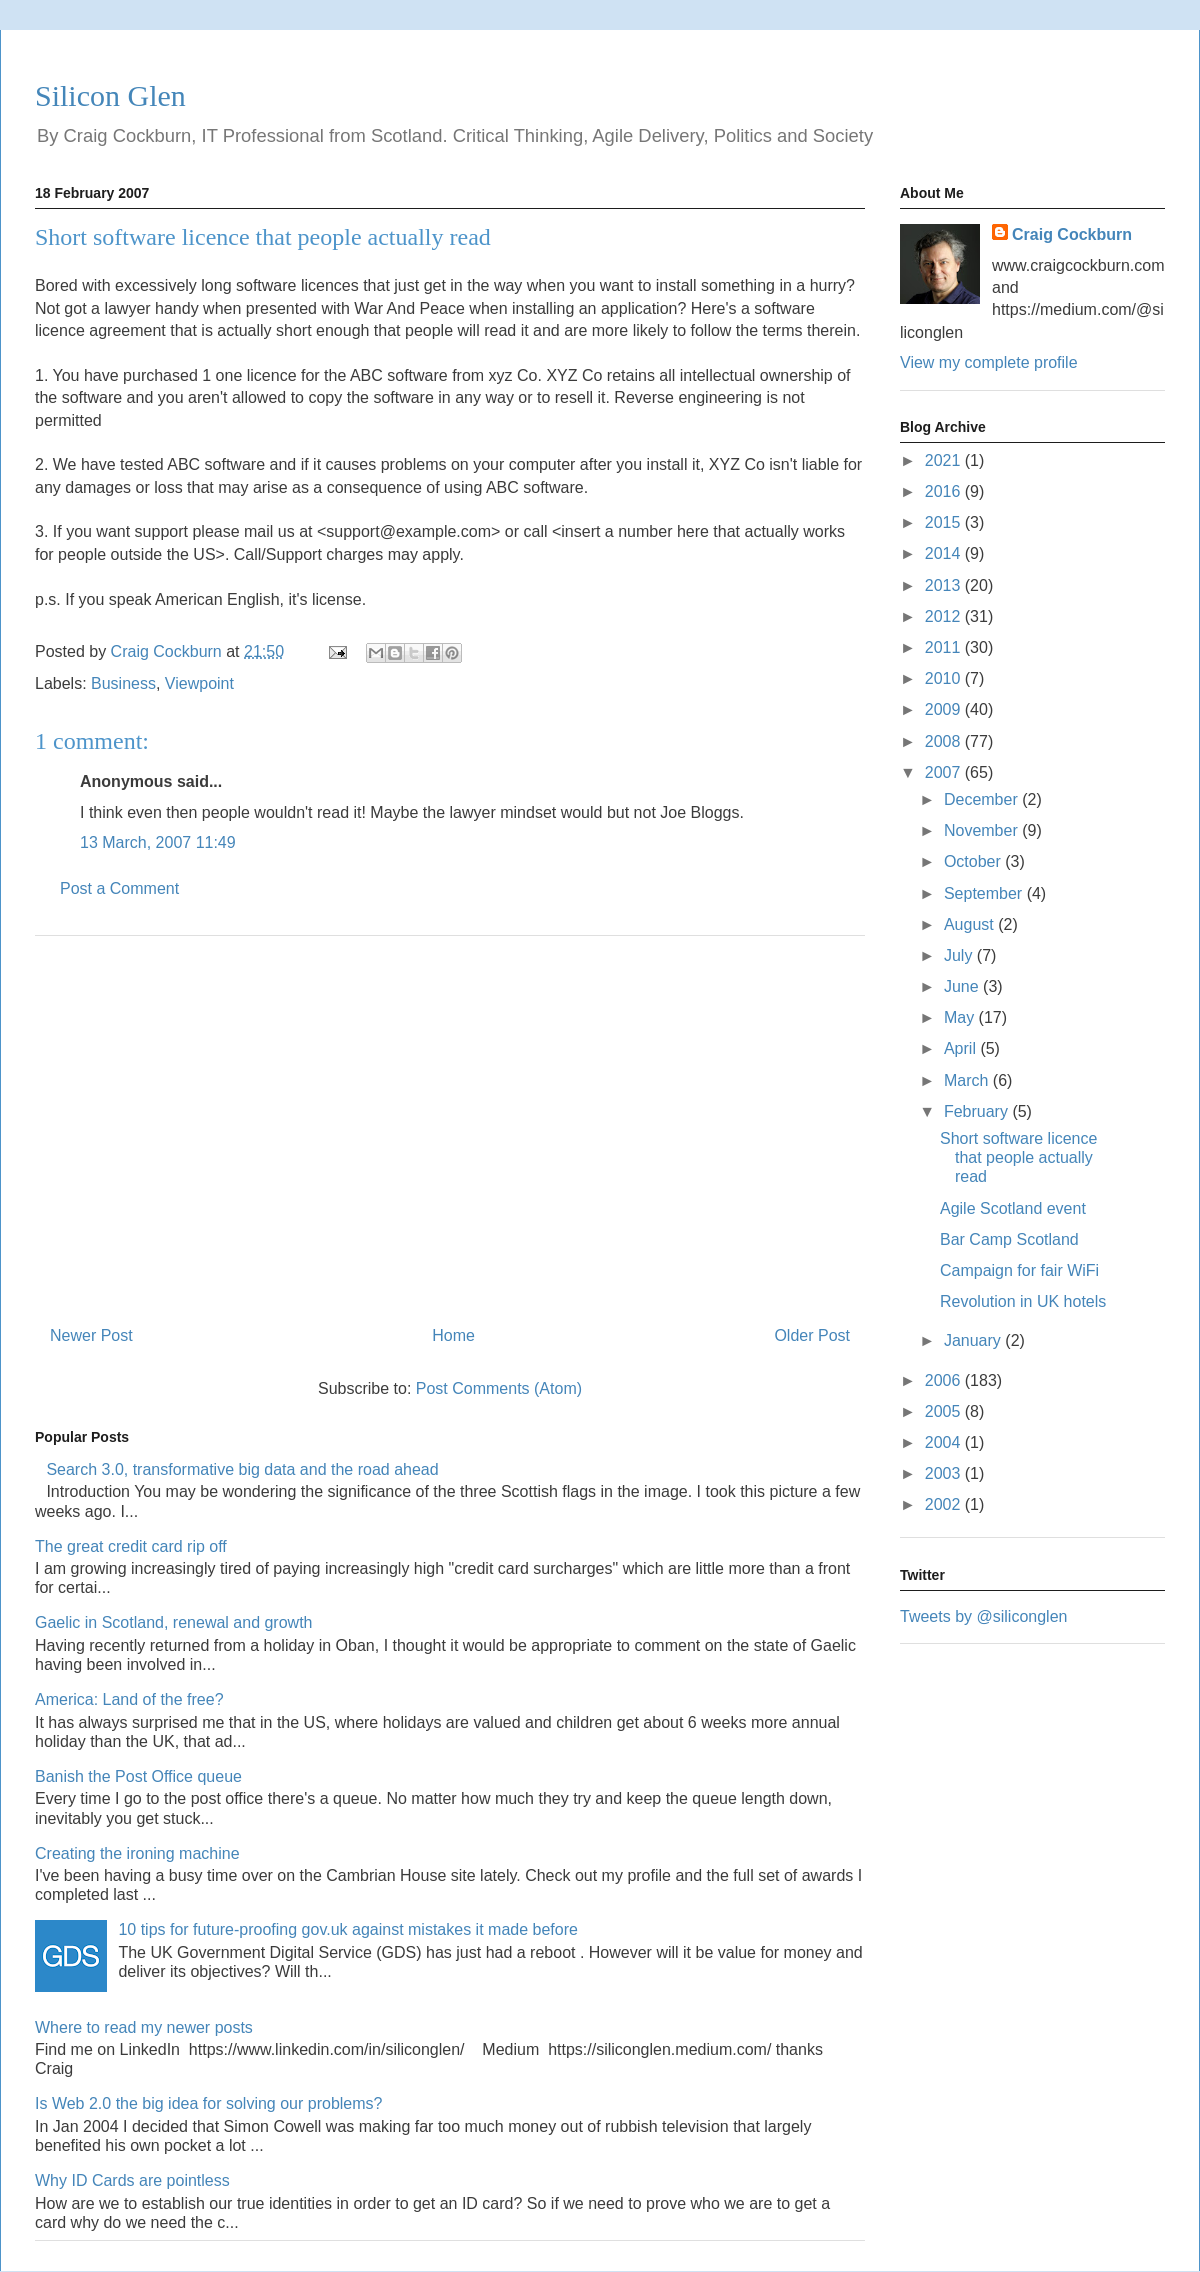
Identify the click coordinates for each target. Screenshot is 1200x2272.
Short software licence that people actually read (1018, 1157)
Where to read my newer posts (144, 2027)
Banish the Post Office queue (138, 1776)
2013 (945, 585)
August (971, 924)
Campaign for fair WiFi (1019, 1270)
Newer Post (91, 1335)
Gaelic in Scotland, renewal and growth (174, 1622)
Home (453, 1335)
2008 (945, 741)
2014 (945, 553)
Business (123, 683)
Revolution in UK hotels (1023, 1301)
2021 (945, 460)
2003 (945, 1473)
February (978, 1111)
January (974, 1340)
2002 (945, 1504)
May (961, 1017)
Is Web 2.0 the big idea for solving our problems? (208, 2103)
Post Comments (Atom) (499, 1388)
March (968, 1080)
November (983, 830)
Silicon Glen (110, 95)
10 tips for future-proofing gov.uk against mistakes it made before (348, 1929)
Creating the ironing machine (137, 1853)
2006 (945, 1380)
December (983, 799)
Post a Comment (119, 888)
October (974, 861)
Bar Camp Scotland (1009, 1239)
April (962, 1048)
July (960, 955)
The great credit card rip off (131, 1546)
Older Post (812, 1335)
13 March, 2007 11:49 (158, 842)
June (963, 986)
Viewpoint (199, 683)
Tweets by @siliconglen (983, 1616)
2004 (945, 1442)
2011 (945, 647)
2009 (945, 709)
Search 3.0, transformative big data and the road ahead (242, 1469)
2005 (945, 1411)
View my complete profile (989, 362)
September (985, 893)
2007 (945, 772)
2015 (945, 522)
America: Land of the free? (129, 1699)
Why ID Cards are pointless (132, 2180)
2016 (945, 491)
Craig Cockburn (169, 651)
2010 (945, 678)
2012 (945, 616)
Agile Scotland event (1013, 1208)
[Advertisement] (450, 1123)
